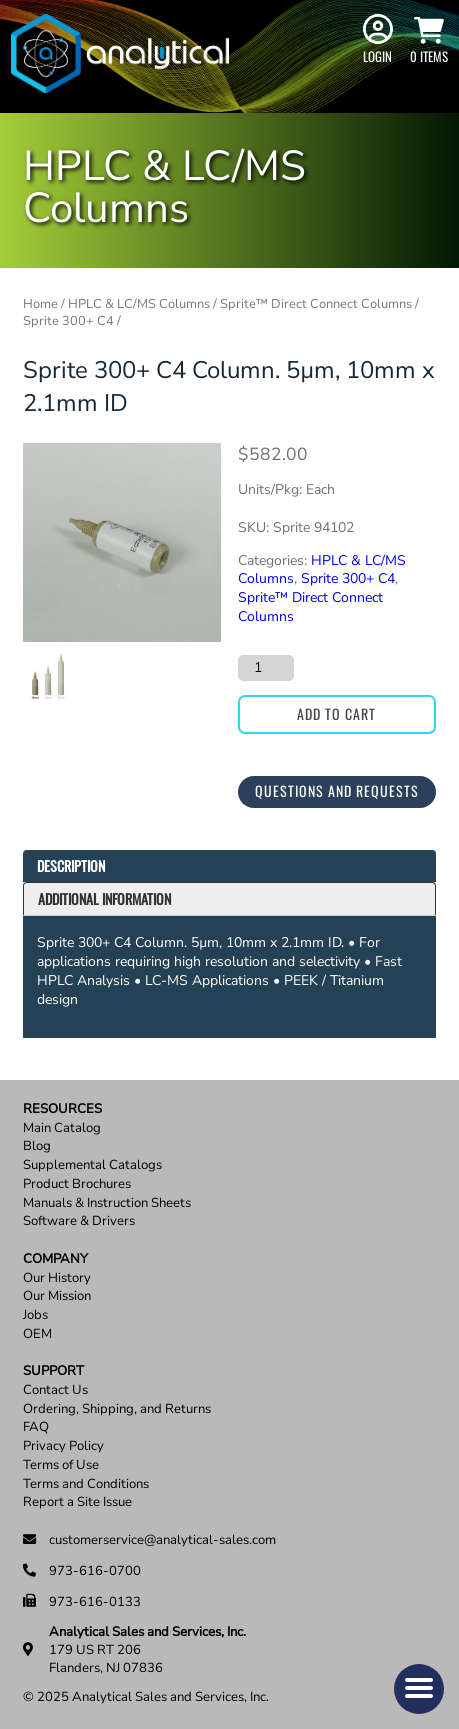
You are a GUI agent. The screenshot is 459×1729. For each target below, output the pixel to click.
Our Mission (57, 1296)
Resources (62, 1109)
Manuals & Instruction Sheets (107, 1203)
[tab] (229, 866)
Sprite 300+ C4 (68, 321)
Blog (37, 1146)
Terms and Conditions (86, 1484)
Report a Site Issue (77, 1502)
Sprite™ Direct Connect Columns (316, 304)
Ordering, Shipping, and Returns (117, 1409)
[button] (419, 1689)
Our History (57, 1278)
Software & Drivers (79, 1221)
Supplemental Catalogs (92, 1165)
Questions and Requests (337, 790)
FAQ (36, 1427)
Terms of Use (61, 1465)
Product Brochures (77, 1184)
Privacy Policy (63, 1446)
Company (55, 1259)
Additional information (104, 898)
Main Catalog (62, 1128)
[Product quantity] (266, 668)
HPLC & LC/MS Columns (139, 304)
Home (40, 304)
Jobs (35, 1315)
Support (53, 1371)
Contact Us (55, 1390)
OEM (37, 1334)
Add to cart (336, 713)
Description (71, 865)
